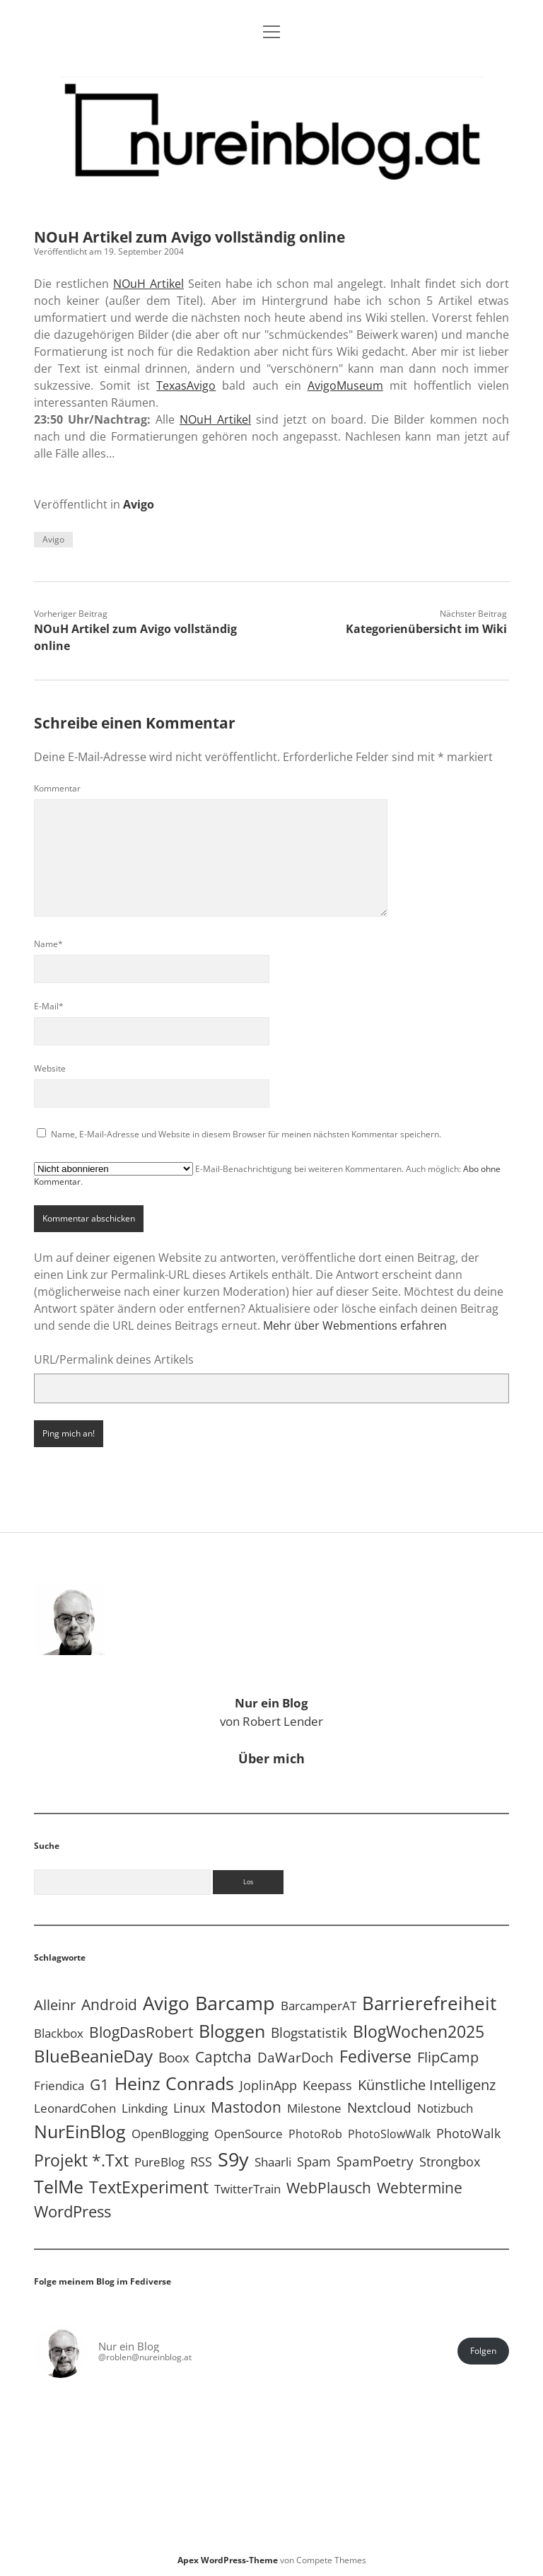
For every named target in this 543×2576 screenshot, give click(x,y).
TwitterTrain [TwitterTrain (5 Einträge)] (247, 2189)
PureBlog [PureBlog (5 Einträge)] (159, 2162)
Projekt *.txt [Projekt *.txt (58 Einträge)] (81, 2160)
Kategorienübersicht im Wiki (426, 629)
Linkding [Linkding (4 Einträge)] (145, 2108)
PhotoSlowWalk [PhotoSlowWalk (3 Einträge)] (389, 2134)
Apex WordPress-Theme (227, 2560)
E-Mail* (49, 1006)
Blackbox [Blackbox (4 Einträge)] (58, 2033)
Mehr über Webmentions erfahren (355, 1325)
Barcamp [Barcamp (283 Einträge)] (235, 2003)
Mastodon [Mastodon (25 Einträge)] (246, 2107)
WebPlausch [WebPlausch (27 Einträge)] (328, 2188)
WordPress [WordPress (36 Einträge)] (72, 2211)
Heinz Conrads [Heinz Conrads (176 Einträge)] (174, 2083)
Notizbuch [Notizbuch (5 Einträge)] (445, 2108)
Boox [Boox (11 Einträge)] (173, 2057)
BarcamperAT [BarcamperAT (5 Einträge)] (318, 2005)
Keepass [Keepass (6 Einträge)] (327, 2085)
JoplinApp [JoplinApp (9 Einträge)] (268, 2085)
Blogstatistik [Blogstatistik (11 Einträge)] (309, 2033)
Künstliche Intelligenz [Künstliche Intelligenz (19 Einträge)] (427, 2084)
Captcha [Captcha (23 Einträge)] (223, 2057)
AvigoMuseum (345, 385)
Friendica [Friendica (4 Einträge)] (59, 2085)
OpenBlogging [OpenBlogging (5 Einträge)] (170, 2133)
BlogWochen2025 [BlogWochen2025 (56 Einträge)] (418, 2032)
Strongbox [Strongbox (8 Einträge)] (449, 2161)
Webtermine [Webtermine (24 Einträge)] (419, 2188)
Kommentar (57, 788)
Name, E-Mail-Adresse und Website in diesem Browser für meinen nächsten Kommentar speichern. (246, 1134)
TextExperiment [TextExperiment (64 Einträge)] (149, 2187)
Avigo (138, 504)
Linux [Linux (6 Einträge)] (189, 2107)
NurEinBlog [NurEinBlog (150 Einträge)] (80, 2131)
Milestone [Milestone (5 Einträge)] (314, 2108)
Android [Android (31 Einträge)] (109, 2004)
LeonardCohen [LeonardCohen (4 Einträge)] (75, 2108)
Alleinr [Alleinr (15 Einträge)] (55, 2004)
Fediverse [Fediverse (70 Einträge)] (375, 2056)
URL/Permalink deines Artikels (114, 1359)
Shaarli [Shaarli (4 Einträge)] (273, 2162)
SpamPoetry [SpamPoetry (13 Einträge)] (375, 2161)
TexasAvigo (186, 385)
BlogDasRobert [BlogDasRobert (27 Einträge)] (141, 2032)
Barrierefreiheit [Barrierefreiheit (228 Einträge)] (429, 2003)
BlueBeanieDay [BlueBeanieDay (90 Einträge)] (93, 2056)
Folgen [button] (483, 2351)
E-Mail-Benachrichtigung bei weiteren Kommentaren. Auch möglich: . (267, 1175)
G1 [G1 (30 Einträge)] (99, 2084)
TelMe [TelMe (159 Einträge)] (58, 2186)
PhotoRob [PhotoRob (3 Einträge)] (315, 2134)
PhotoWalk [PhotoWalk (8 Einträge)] (468, 2133)
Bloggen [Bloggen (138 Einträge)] (232, 2031)
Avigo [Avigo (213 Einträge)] (166, 2003)
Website (50, 1068)
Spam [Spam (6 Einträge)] (314, 2161)
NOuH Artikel (148, 283)
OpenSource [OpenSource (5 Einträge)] (248, 2133)
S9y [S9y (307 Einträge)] (233, 2159)
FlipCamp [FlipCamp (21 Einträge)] (448, 2057)
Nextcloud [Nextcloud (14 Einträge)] (379, 2107)
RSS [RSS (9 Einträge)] (201, 2161)
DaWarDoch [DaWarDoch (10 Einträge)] (295, 2057)
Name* (48, 944)
